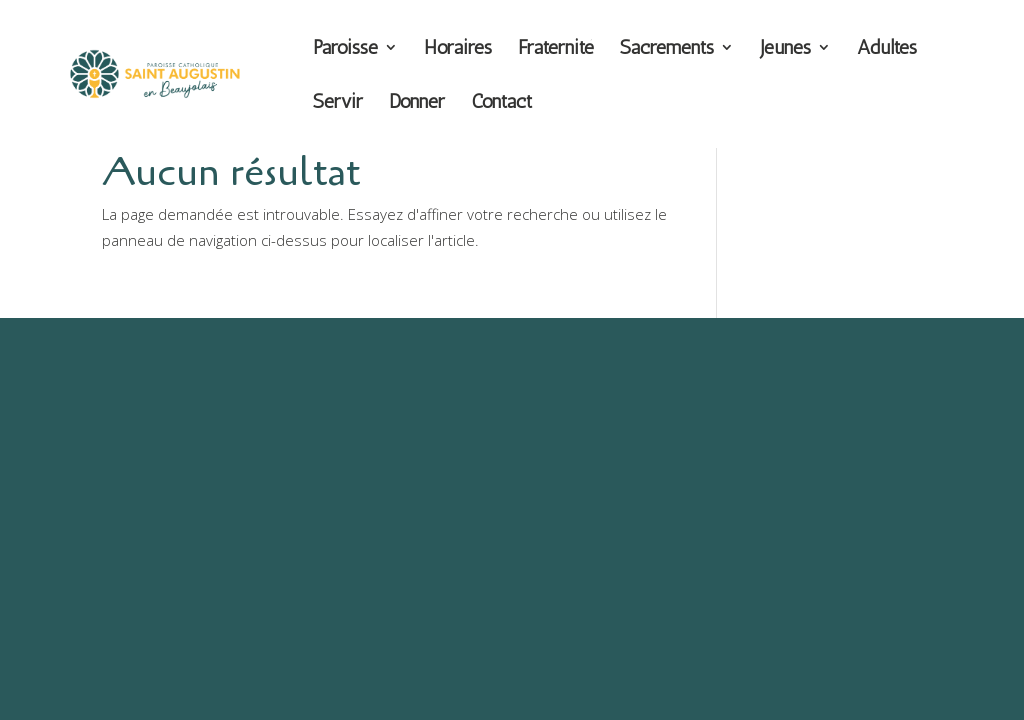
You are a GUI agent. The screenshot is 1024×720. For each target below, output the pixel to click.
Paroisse (345, 49)
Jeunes (785, 49)
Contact (501, 103)
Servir (338, 103)
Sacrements (667, 49)
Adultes (887, 49)
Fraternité (556, 49)
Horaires (458, 49)
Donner (417, 103)
